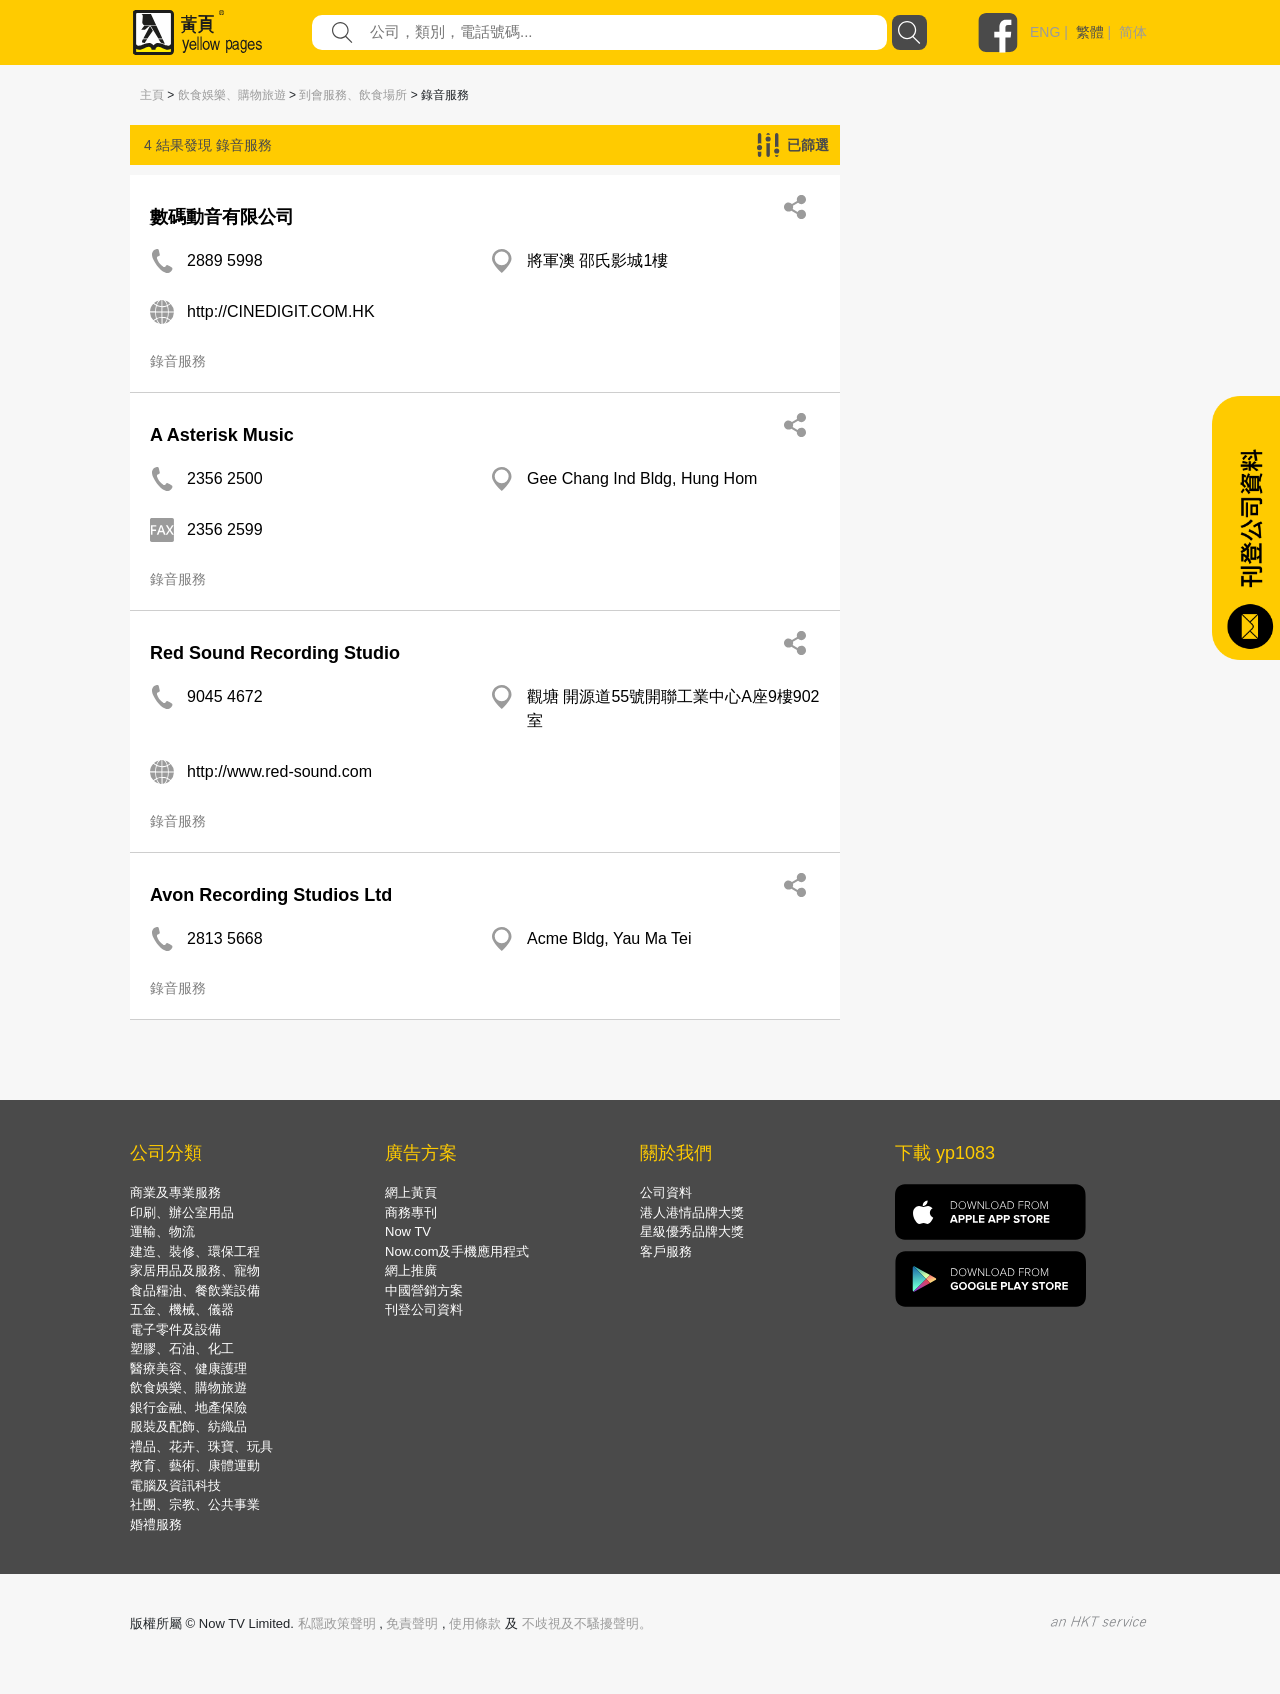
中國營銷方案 (424, 1290)
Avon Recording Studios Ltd (271, 895)
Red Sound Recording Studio (275, 653)
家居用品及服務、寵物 (195, 1270)
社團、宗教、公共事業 (195, 1504)
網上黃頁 (411, 1192)
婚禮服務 (156, 1524)
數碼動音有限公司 (222, 217)
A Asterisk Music (222, 435)
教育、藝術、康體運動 (195, 1465)
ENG (1045, 32)
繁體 (1090, 32)
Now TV (408, 1231)
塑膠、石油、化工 (182, 1348)
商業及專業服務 (175, 1192)
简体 (1133, 32)
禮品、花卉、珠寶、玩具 (201, 1446)
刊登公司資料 (424, 1309)
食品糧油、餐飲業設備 (195, 1290)
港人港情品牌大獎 (692, 1212)
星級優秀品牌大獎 (692, 1231)
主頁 (152, 95)
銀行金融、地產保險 (188, 1407)
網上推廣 (411, 1270)
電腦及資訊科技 (175, 1485)
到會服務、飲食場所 (353, 95)
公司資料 (666, 1192)
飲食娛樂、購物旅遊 (232, 95)
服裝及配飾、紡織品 (188, 1426)
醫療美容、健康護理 (188, 1368)
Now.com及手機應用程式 (457, 1251)
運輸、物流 (162, 1231)
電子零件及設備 (175, 1329)
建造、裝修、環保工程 (195, 1251)
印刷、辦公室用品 (182, 1212)
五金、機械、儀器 (182, 1309)
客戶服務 (666, 1251)
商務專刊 (411, 1212)
